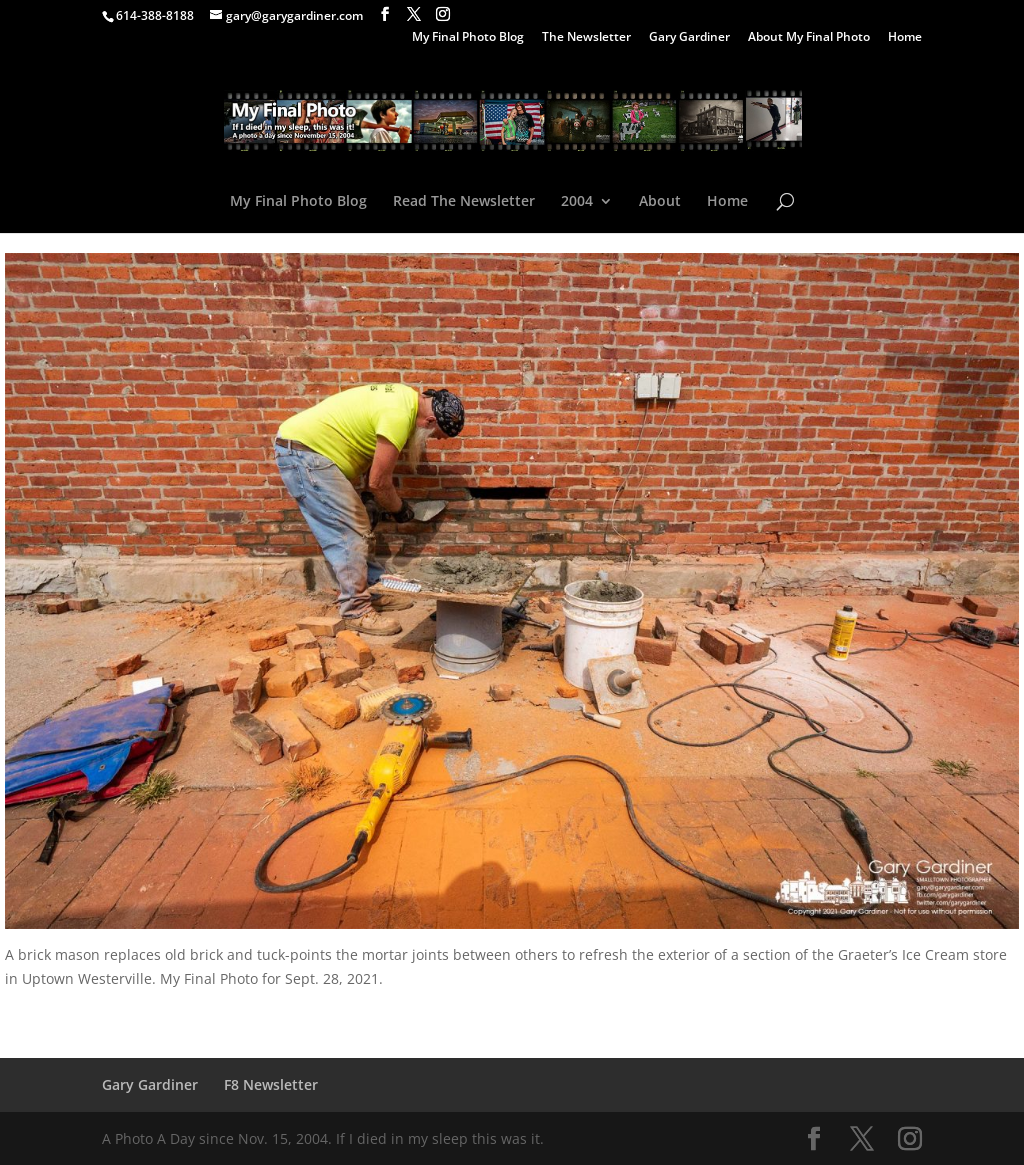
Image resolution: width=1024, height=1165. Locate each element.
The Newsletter (586, 38)
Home (905, 38)
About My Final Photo (809, 38)
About (660, 202)
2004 (577, 202)
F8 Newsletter (271, 1084)
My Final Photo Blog (468, 38)
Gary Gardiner (689, 38)
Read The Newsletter (464, 202)
